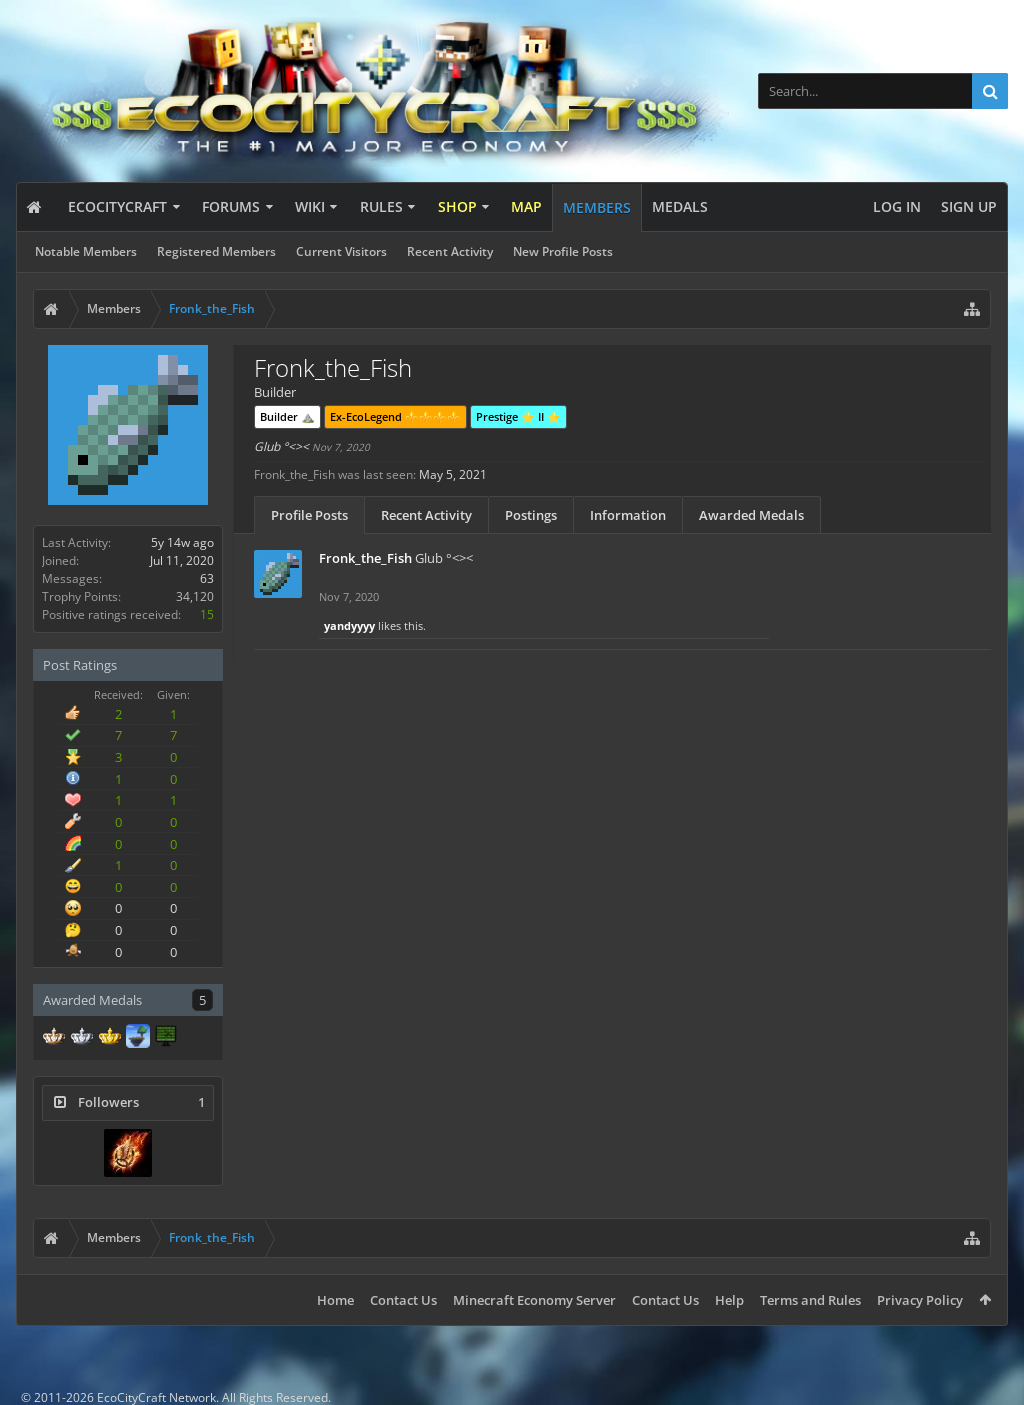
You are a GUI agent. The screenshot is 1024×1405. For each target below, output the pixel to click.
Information (628, 515)
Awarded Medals (751, 515)
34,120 (195, 596)
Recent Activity (450, 251)
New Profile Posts (563, 251)
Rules (381, 206)
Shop (457, 206)
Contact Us (403, 1300)
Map (526, 206)
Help (729, 1300)
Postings (531, 515)
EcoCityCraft (117, 206)
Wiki (310, 206)
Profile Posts (309, 515)
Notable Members (86, 251)
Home (335, 1300)
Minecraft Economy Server (534, 1300)
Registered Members (216, 251)
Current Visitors (341, 251)
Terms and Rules (810, 1300)
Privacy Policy (920, 1300)
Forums (231, 206)
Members (597, 207)
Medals (680, 206)
